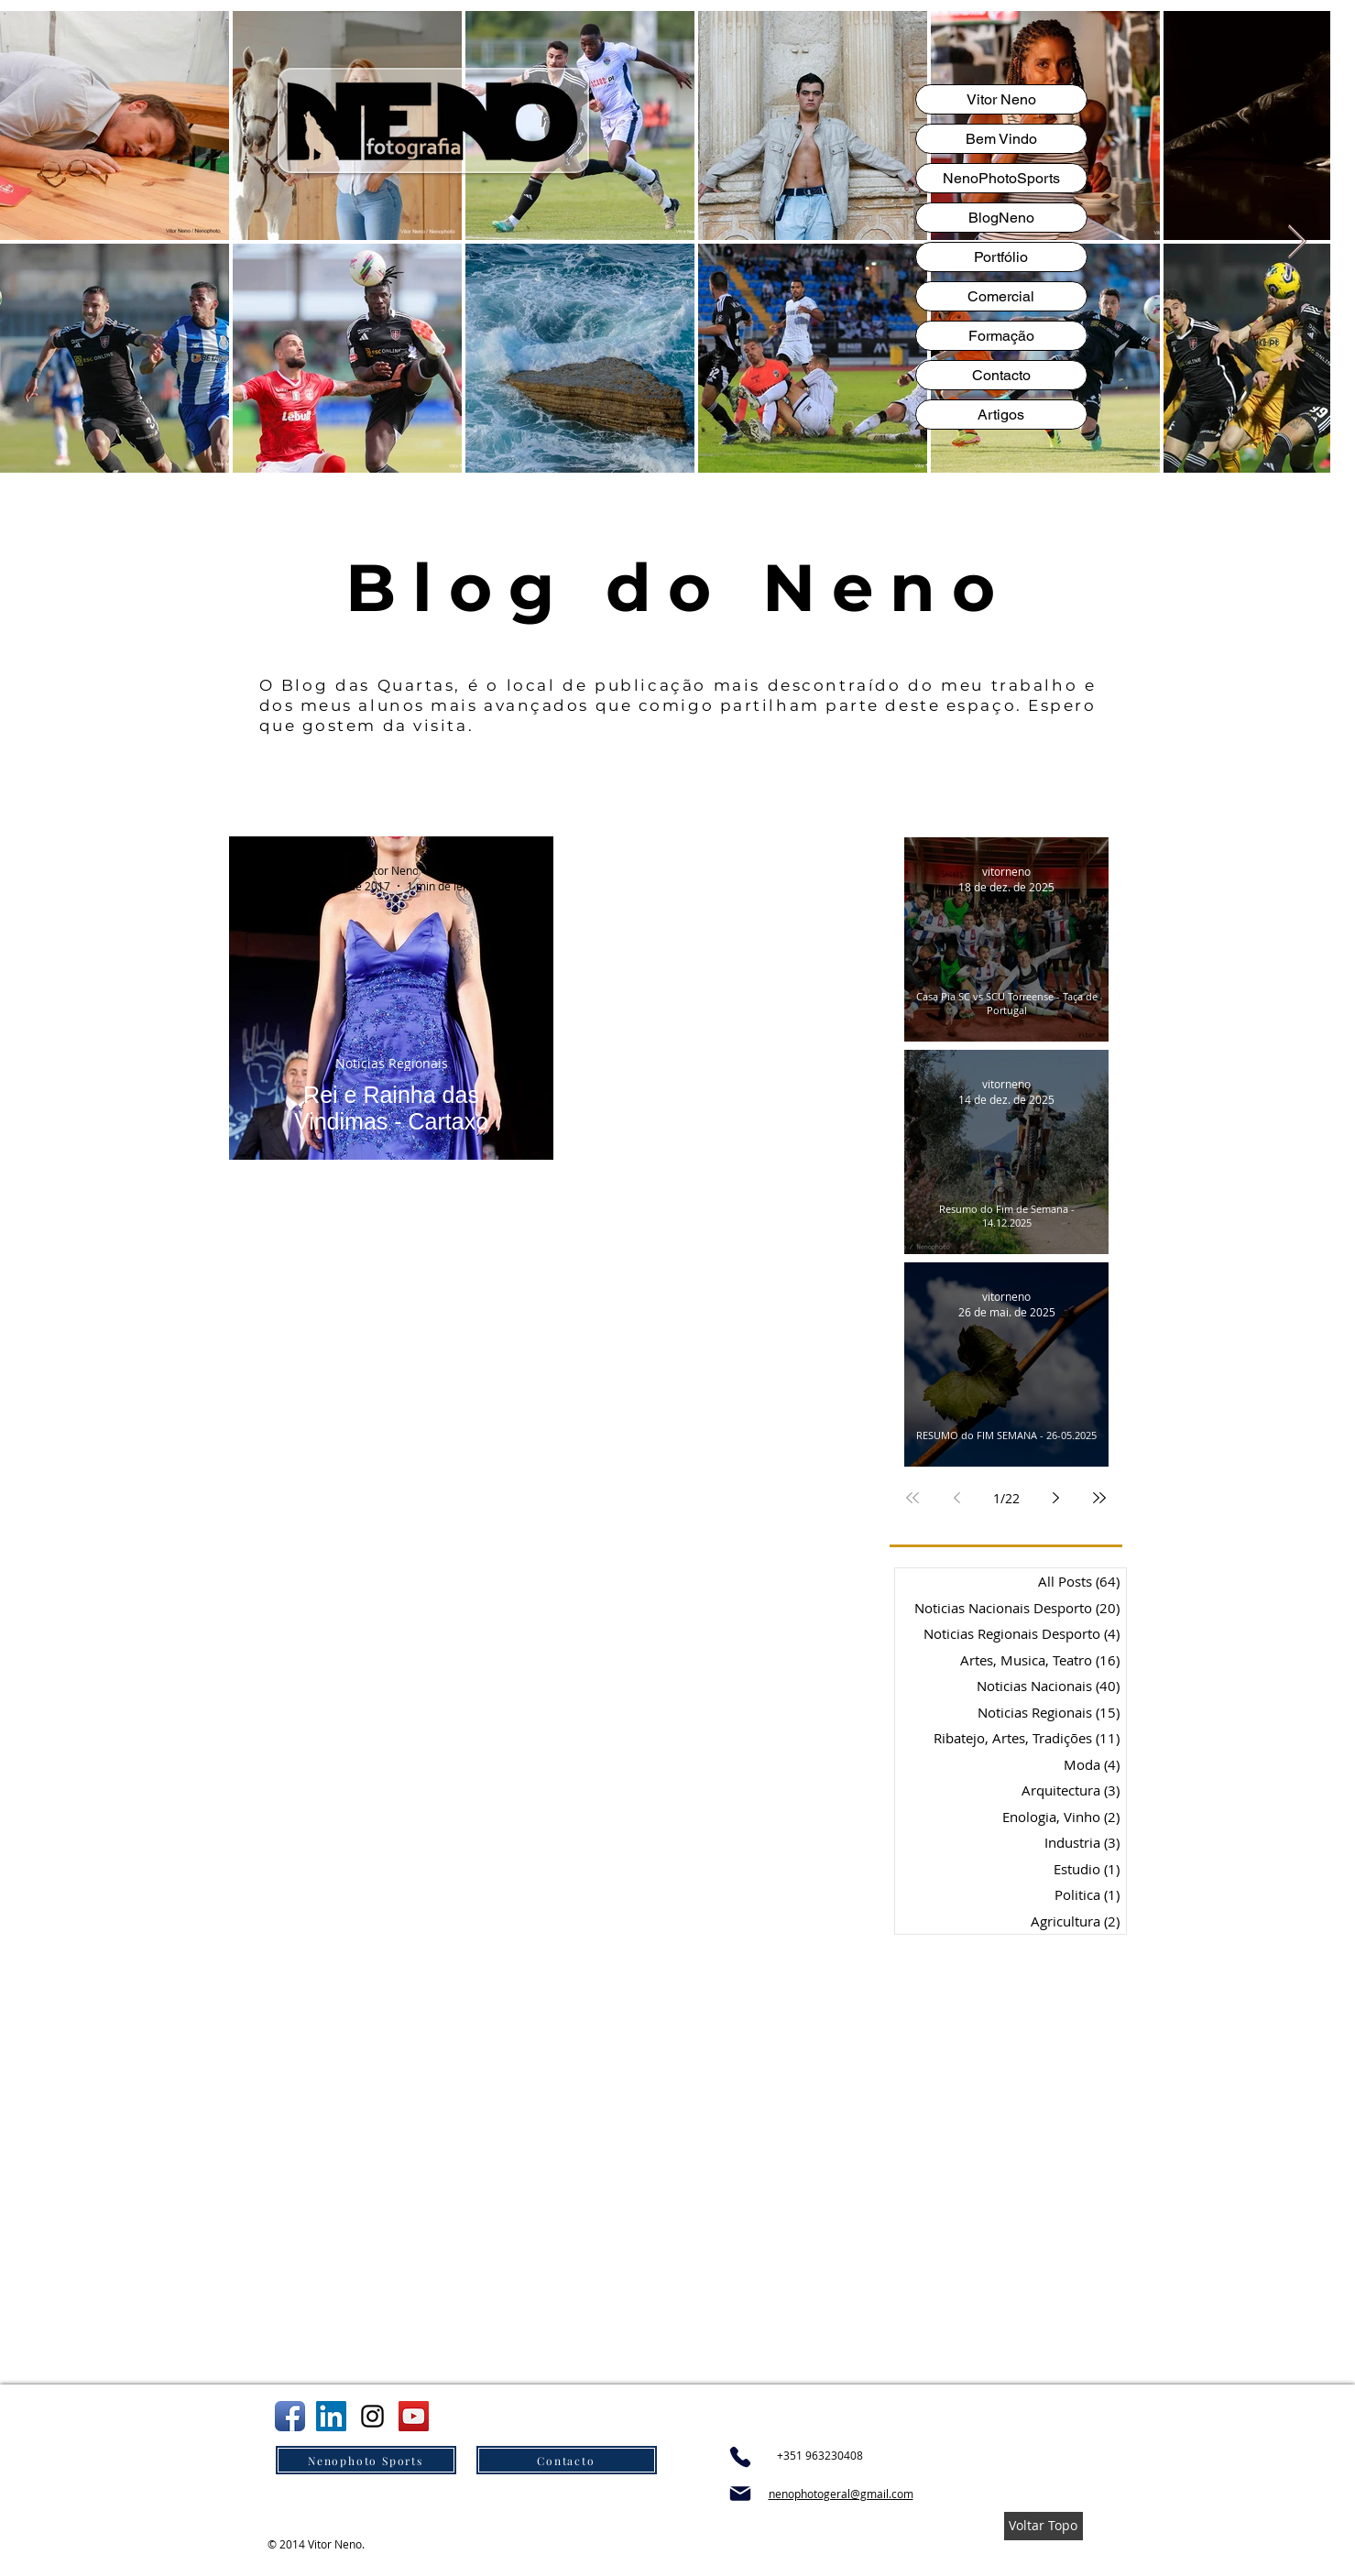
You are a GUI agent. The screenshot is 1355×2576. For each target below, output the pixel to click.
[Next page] (1055, 1497)
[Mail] (740, 2493)
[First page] (912, 1497)
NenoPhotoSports (1001, 178)
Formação (1001, 335)
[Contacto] (566, 2460)
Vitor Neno (1001, 99)
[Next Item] (1296, 242)
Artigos (1001, 414)
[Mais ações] (523, 877)
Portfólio (1001, 257)
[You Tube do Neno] (414, 2416)
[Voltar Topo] (1043, 2526)
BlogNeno (1001, 217)
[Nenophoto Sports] (366, 2460)
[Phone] (740, 2457)
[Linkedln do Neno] (331, 2416)
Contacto (1001, 375)
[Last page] (1099, 1497)
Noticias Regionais (390, 1063)
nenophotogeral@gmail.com (841, 2493)
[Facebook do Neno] (290, 2416)
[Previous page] (956, 1497)
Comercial (1000, 296)
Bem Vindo (1001, 138)
